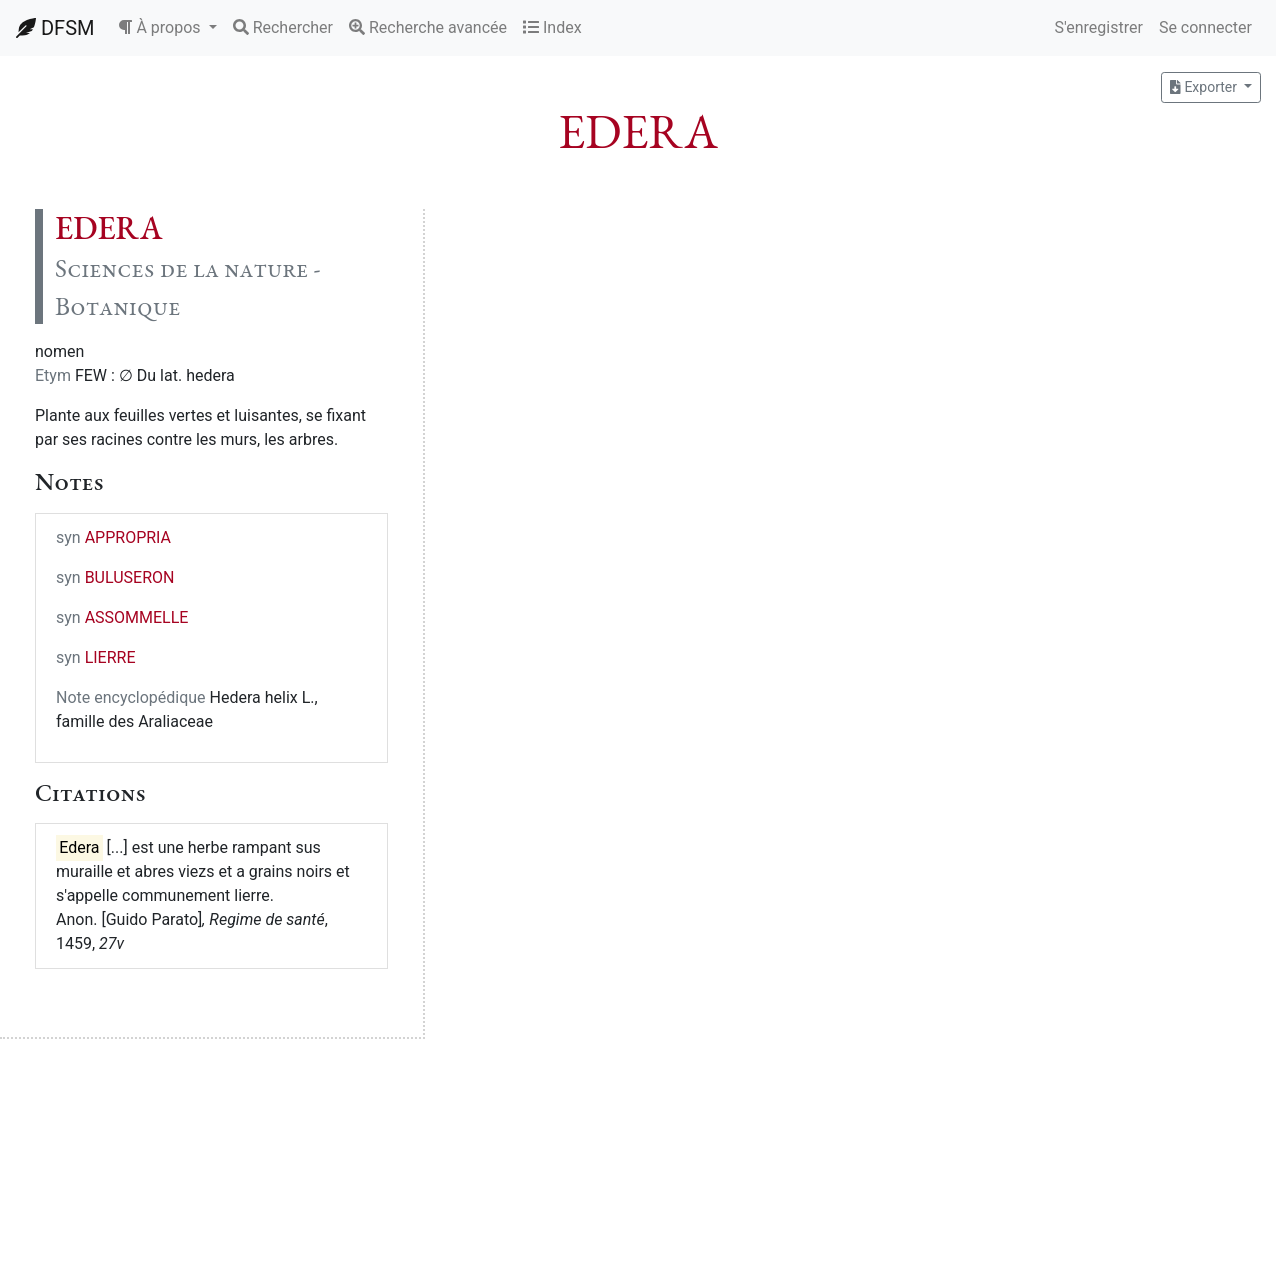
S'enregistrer (1098, 27)
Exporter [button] (1205, 87)
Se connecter (1205, 27)
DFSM (55, 28)
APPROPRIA (128, 537)
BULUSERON (130, 577)
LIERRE (110, 657)
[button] (167, 28)
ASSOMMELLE (137, 617)
